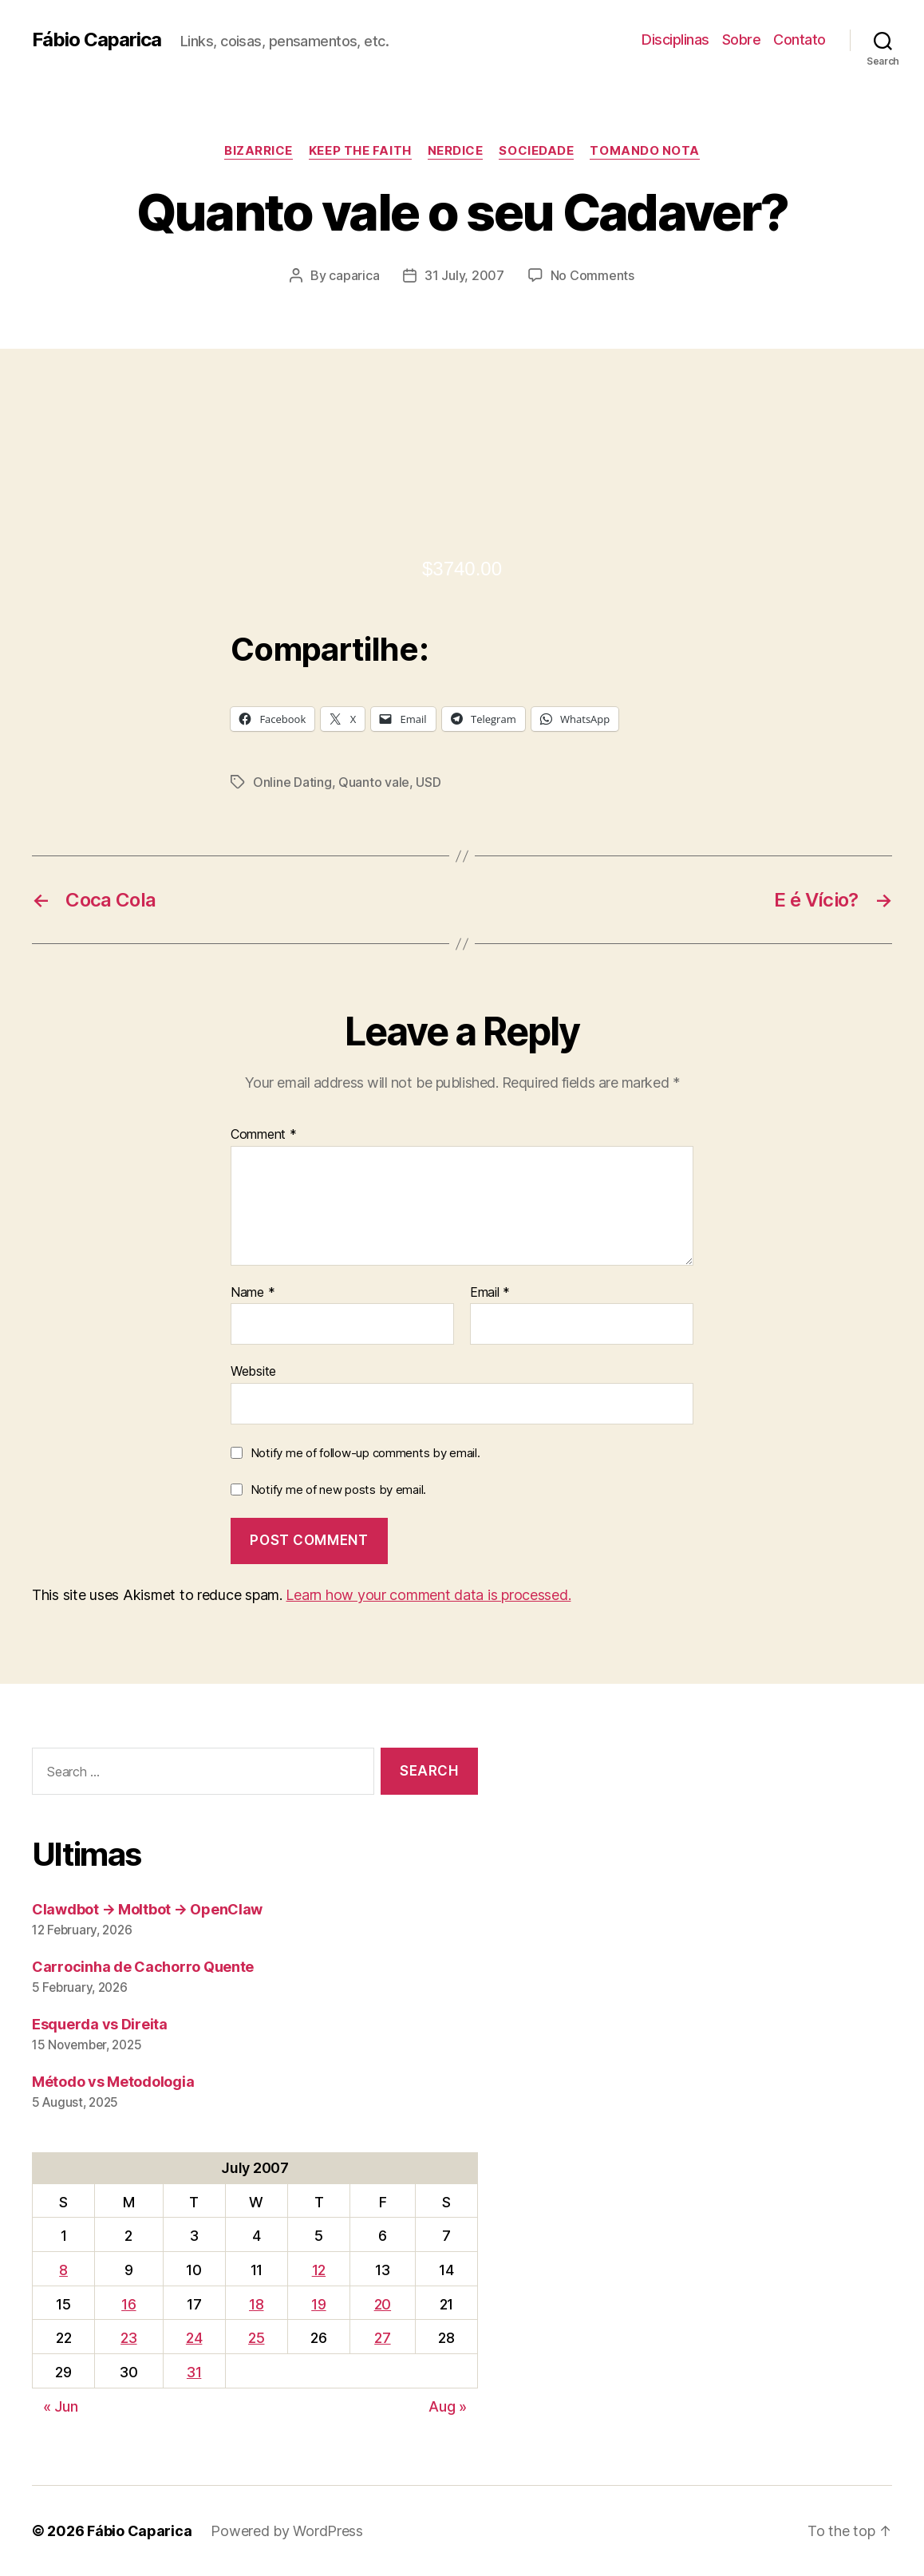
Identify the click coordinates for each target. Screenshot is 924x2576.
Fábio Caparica (96, 39)
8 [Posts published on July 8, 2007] (63, 2270)
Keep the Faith (360, 151)
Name (252, 1293)
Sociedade (536, 151)
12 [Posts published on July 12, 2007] (319, 2270)
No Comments (592, 275)
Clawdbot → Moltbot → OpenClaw (147, 1909)
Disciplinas (675, 39)
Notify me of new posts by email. (338, 1489)
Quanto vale (373, 782)
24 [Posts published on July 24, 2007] (194, 2337)
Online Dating (292, 782)
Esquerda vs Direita (100, 2024)
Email (490, 1293)
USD (428, 782)
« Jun (60, 2406)
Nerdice (456, 151)
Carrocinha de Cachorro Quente (143, 1966)
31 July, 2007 (464, 275)
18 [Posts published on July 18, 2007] (256, 2304)
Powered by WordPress (287, 2531)
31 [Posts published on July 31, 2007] (194, 2372)
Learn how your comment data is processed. (428, 1594)
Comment (264, 1135)
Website (253, 1371)
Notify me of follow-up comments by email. (365, 1452)
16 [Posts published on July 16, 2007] (128, 2304)
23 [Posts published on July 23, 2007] (128, 2337)
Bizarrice (258, 151)
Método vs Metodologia (113, 2081)
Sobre (741, 39)
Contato (799, 39)
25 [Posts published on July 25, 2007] (256, 2337)
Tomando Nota (645, 151)
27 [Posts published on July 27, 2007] (382, 2337)
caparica (354, 275)
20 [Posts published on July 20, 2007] (382, 2304)
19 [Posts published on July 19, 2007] (318, 2304)
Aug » (447, 2406)
